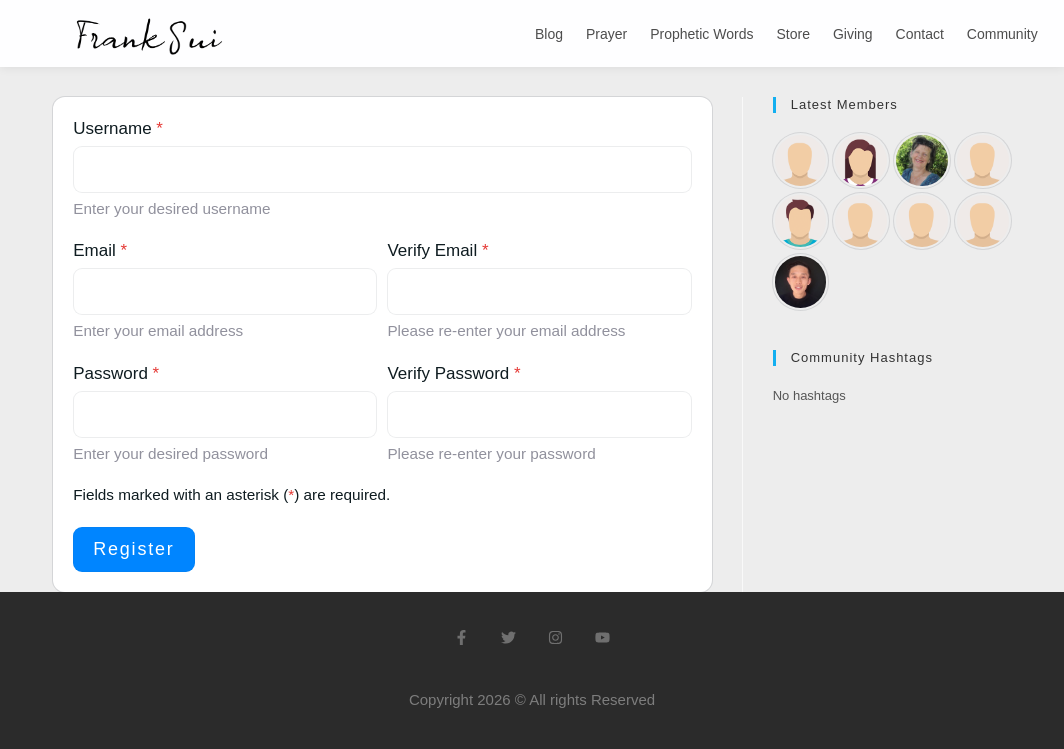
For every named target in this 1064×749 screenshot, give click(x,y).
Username (118, 128)
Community (1002, 34)
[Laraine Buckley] (861, 161)
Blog (549, 34)
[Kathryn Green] (922, 161)
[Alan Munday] (983, 221)
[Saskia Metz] (861, 221)
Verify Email (437, 250)
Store (792, 34)
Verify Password (453, 373)
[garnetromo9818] (983, 161)
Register (133, 549)
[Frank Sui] (801, 282)
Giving (853, 34)
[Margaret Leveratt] (922, 221)
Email (100, 250)
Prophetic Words (701, 34)
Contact (920, 34)
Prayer (606, 34)
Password (116, 373)
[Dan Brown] (801, 221)
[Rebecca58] (801, 161)
